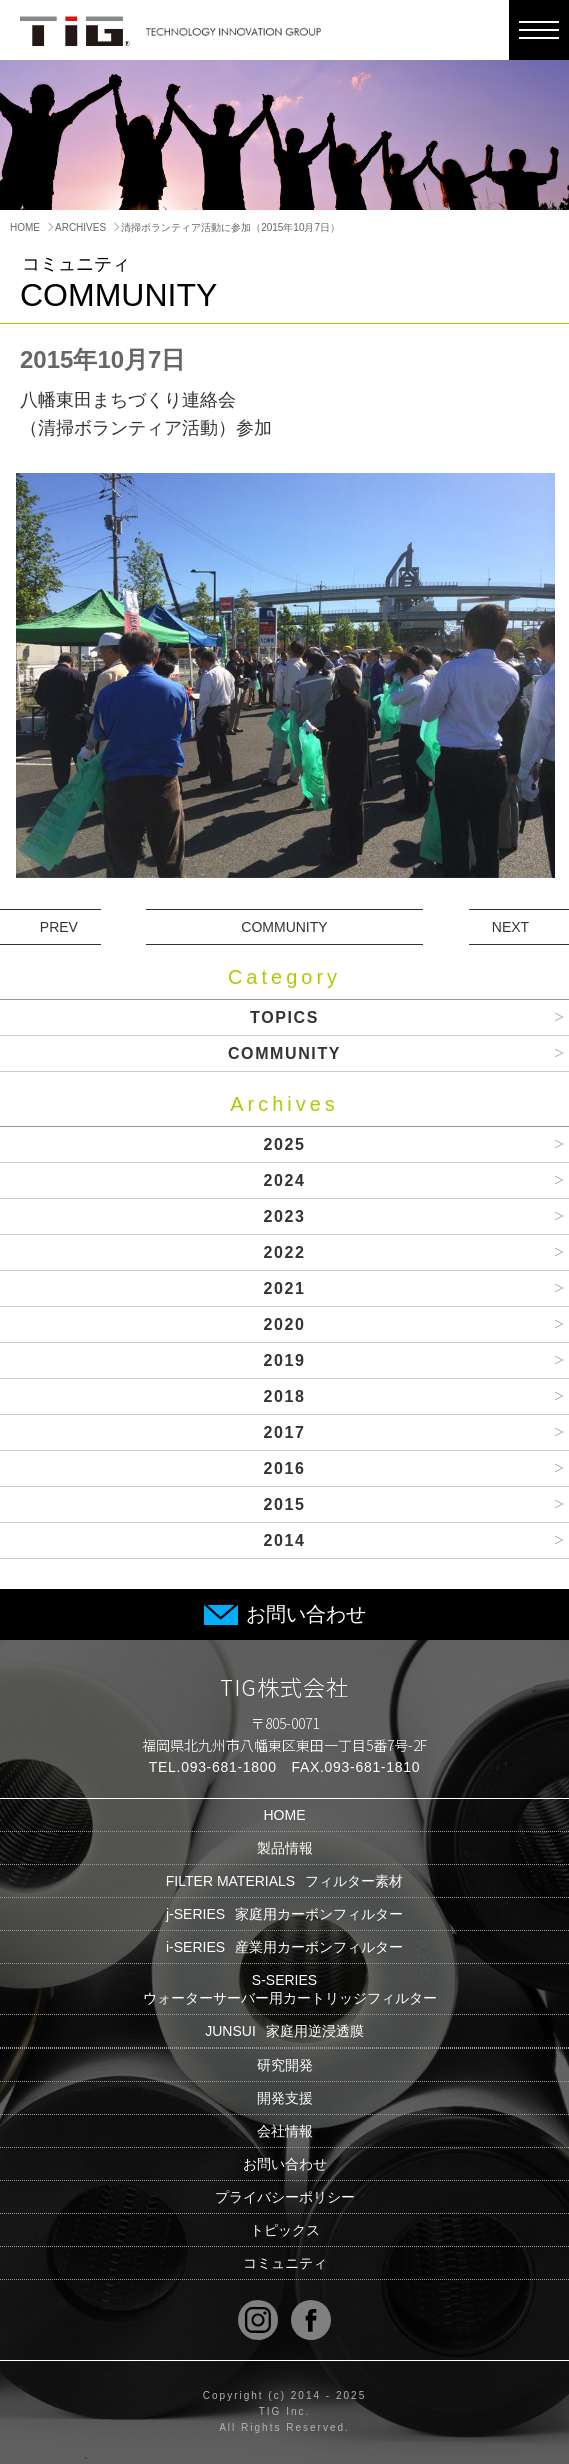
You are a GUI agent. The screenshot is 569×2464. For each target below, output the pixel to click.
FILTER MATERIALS (284, 1881)
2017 (285, 1432)
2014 (285, 1540)
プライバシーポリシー (285, 2197)
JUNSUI (284, 2031)
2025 (285, 1144)
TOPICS (284, 1017)
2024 (285, 1180)
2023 (285, 1216)
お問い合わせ (285, 1614)
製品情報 (285, 1848)
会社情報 (285, 2131)
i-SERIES (284, 1947)
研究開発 (285, 2065)
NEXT (510, 927)
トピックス (285, 2230)
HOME (25, 227)
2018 (285, 1396)
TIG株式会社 (285, 1686)
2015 (285, 1504)
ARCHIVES (80, 227)
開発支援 (285, 2098)
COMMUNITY (284, 927)
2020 (285, 1324)
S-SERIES (285, 1989)
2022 (285, 1252)
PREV (59, 927)
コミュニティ (285, 2263)
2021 (285, 1288)
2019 (285, 1360)
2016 (285, 1468)
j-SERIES (284, 1914)
